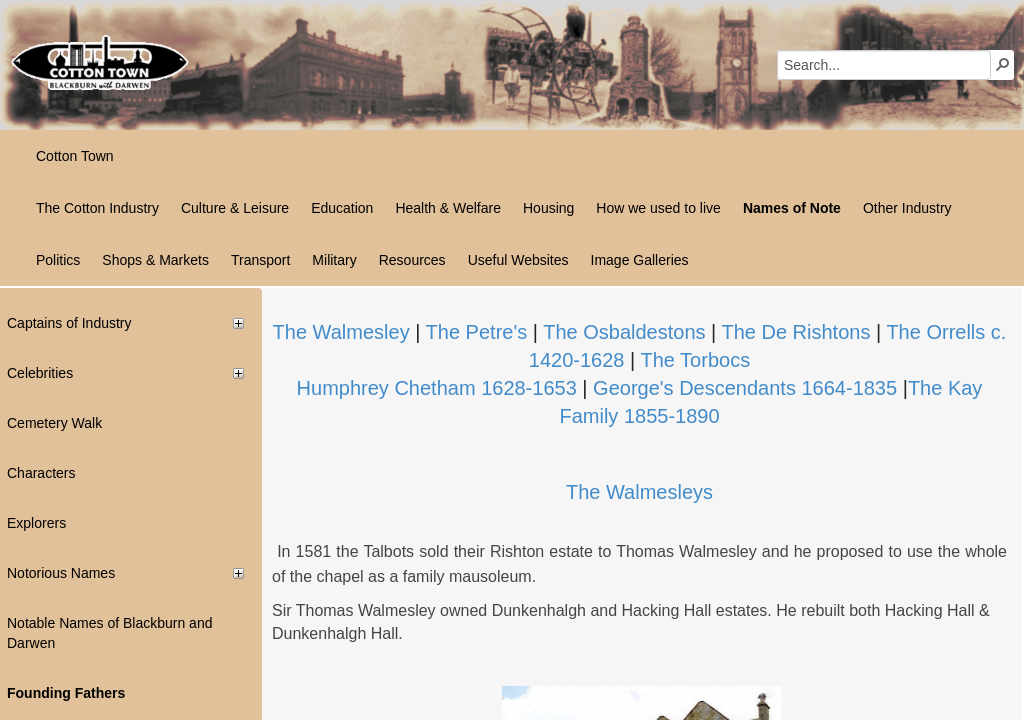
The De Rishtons (795, 332)
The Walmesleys (639, 492)
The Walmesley (341, 332)
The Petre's (477, 332)
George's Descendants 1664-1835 (745, 388)
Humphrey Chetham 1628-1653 (437, 388)
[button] (1003, 64)
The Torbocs (695, 360)
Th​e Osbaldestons (624, 332)
